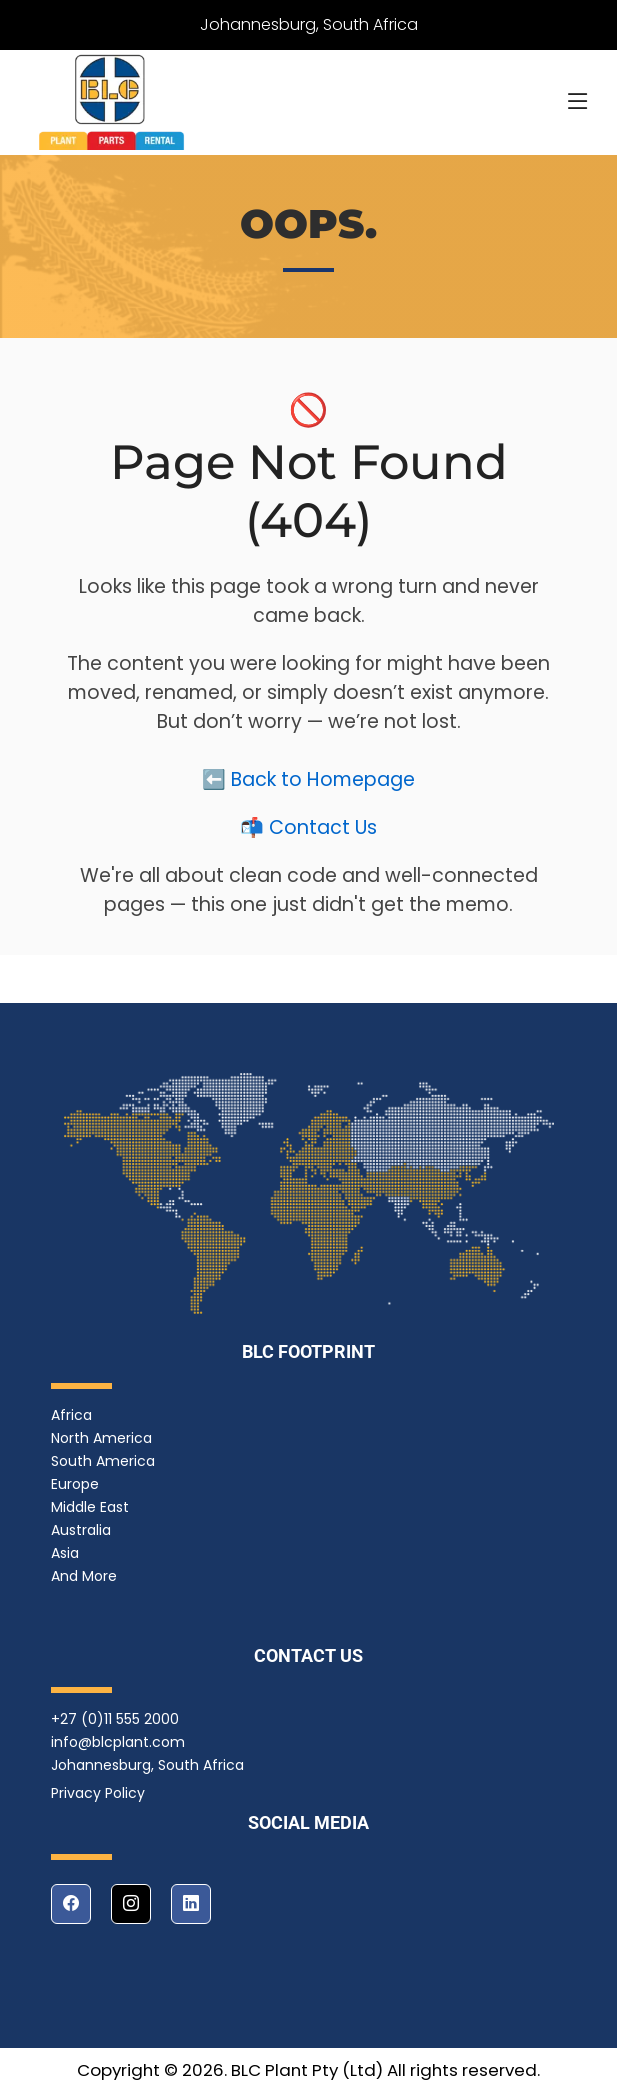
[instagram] (131, 1904)
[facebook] (71, 1904)
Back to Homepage (323, 782)
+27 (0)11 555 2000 (115, 1719)
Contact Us (323, 830)
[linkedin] (191, 1904)
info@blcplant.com (118, 1742)
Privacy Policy (98, 1793)
